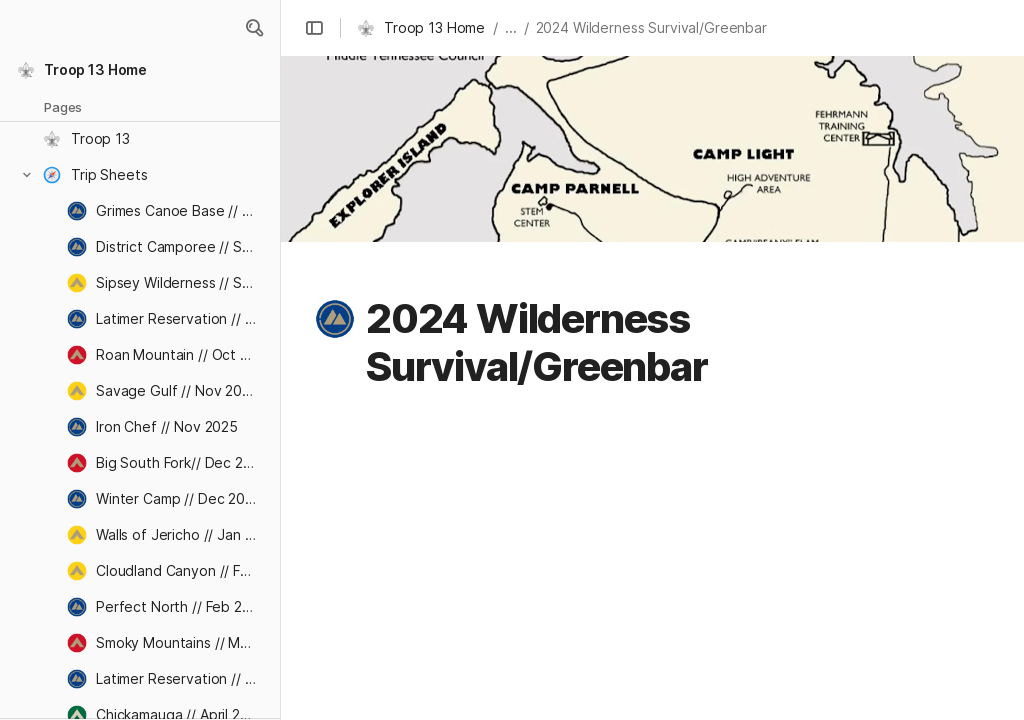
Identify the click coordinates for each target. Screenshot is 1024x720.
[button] (254, 28)
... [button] (511, 27)
